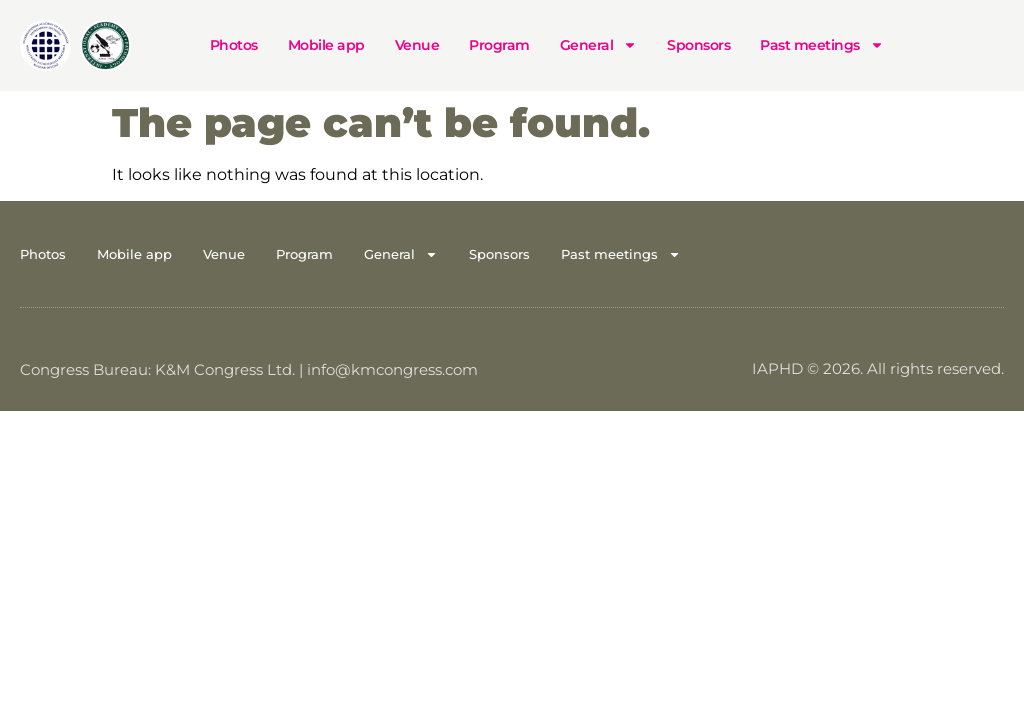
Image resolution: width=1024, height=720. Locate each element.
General (599, 45)
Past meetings (822, 45)
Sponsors (698, 45)
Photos (234, 45)
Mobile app (326, 45)
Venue (417, 45)
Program (499, 45)
